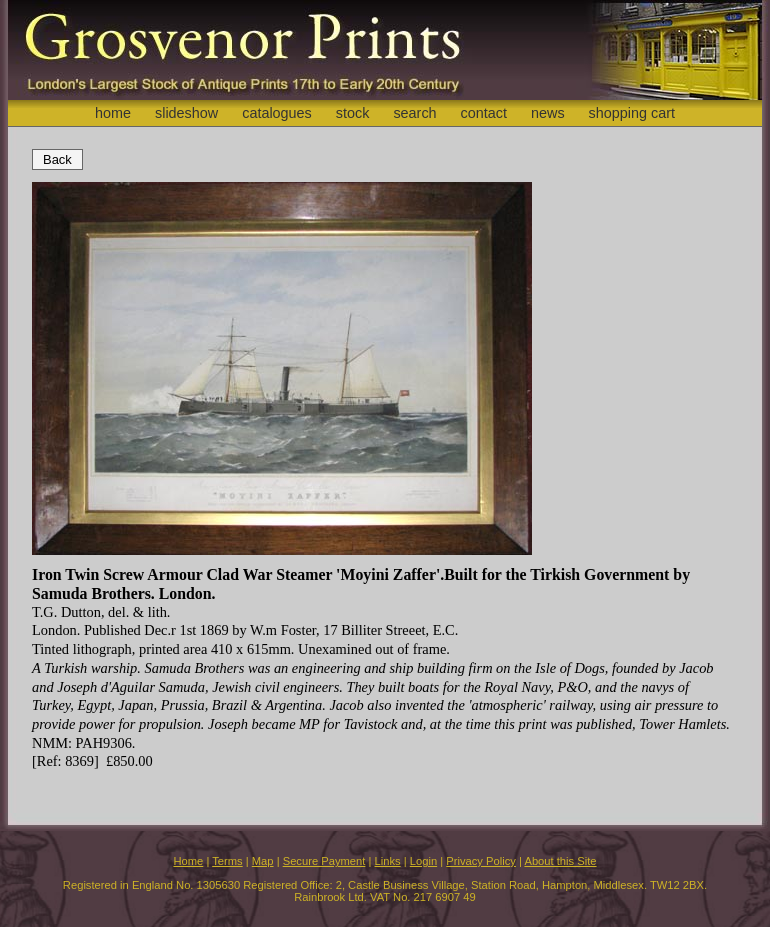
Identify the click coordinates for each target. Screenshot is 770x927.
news (548, 113)
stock (353, 113)
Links (388, 861)
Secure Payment (324, 861)
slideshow (186, 113)
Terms (227, 861)
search (414, 113)
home (113, 113)
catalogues (277, 113)
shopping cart (632, 113)
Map (263, 861)
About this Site (560, 861)
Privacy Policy (481, 861)
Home (188, 861)
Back (57, 159)
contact (484, 113)
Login (423, 861)
